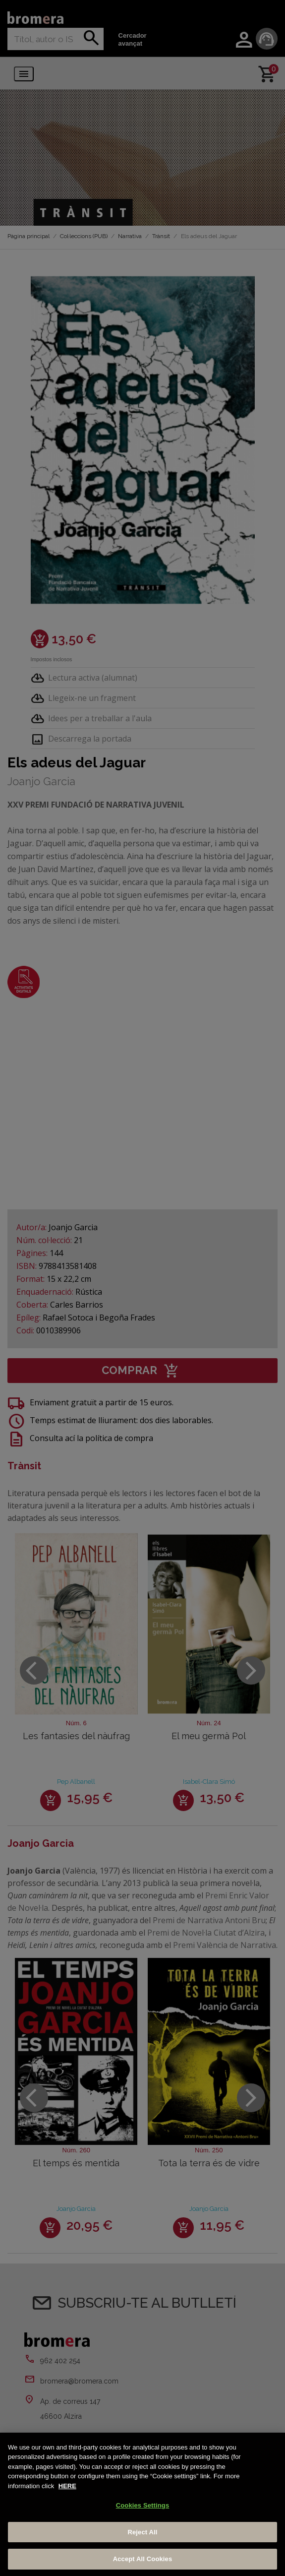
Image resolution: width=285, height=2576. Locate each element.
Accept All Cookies (142, 2559)
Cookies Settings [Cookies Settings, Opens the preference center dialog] (143, 2505)
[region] (142, 2504)
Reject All (142, 2532)
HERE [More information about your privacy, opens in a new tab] (67, 2486)
